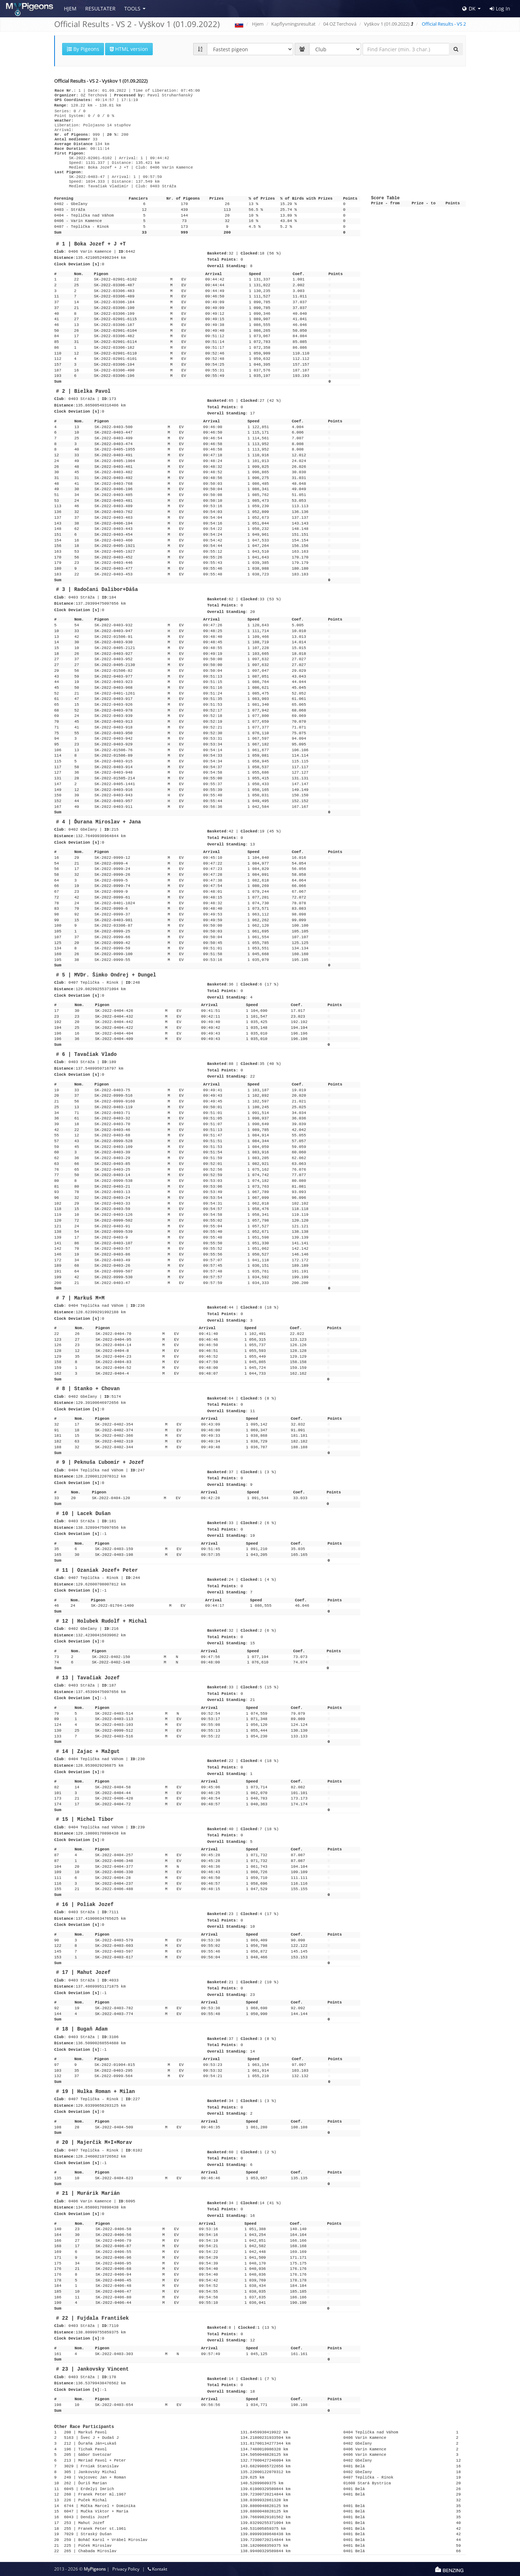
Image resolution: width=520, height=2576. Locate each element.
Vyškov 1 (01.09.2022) (387, 24)
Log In (500, 8)
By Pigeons (83, 48)
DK (469, 8)
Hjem (70, 8)
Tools (132, 8)
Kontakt (157, 2569)
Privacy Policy (125, 2569)
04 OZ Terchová (339, 24)
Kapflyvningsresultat (293, 24)
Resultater (100, 8)
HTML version (129, 48)
